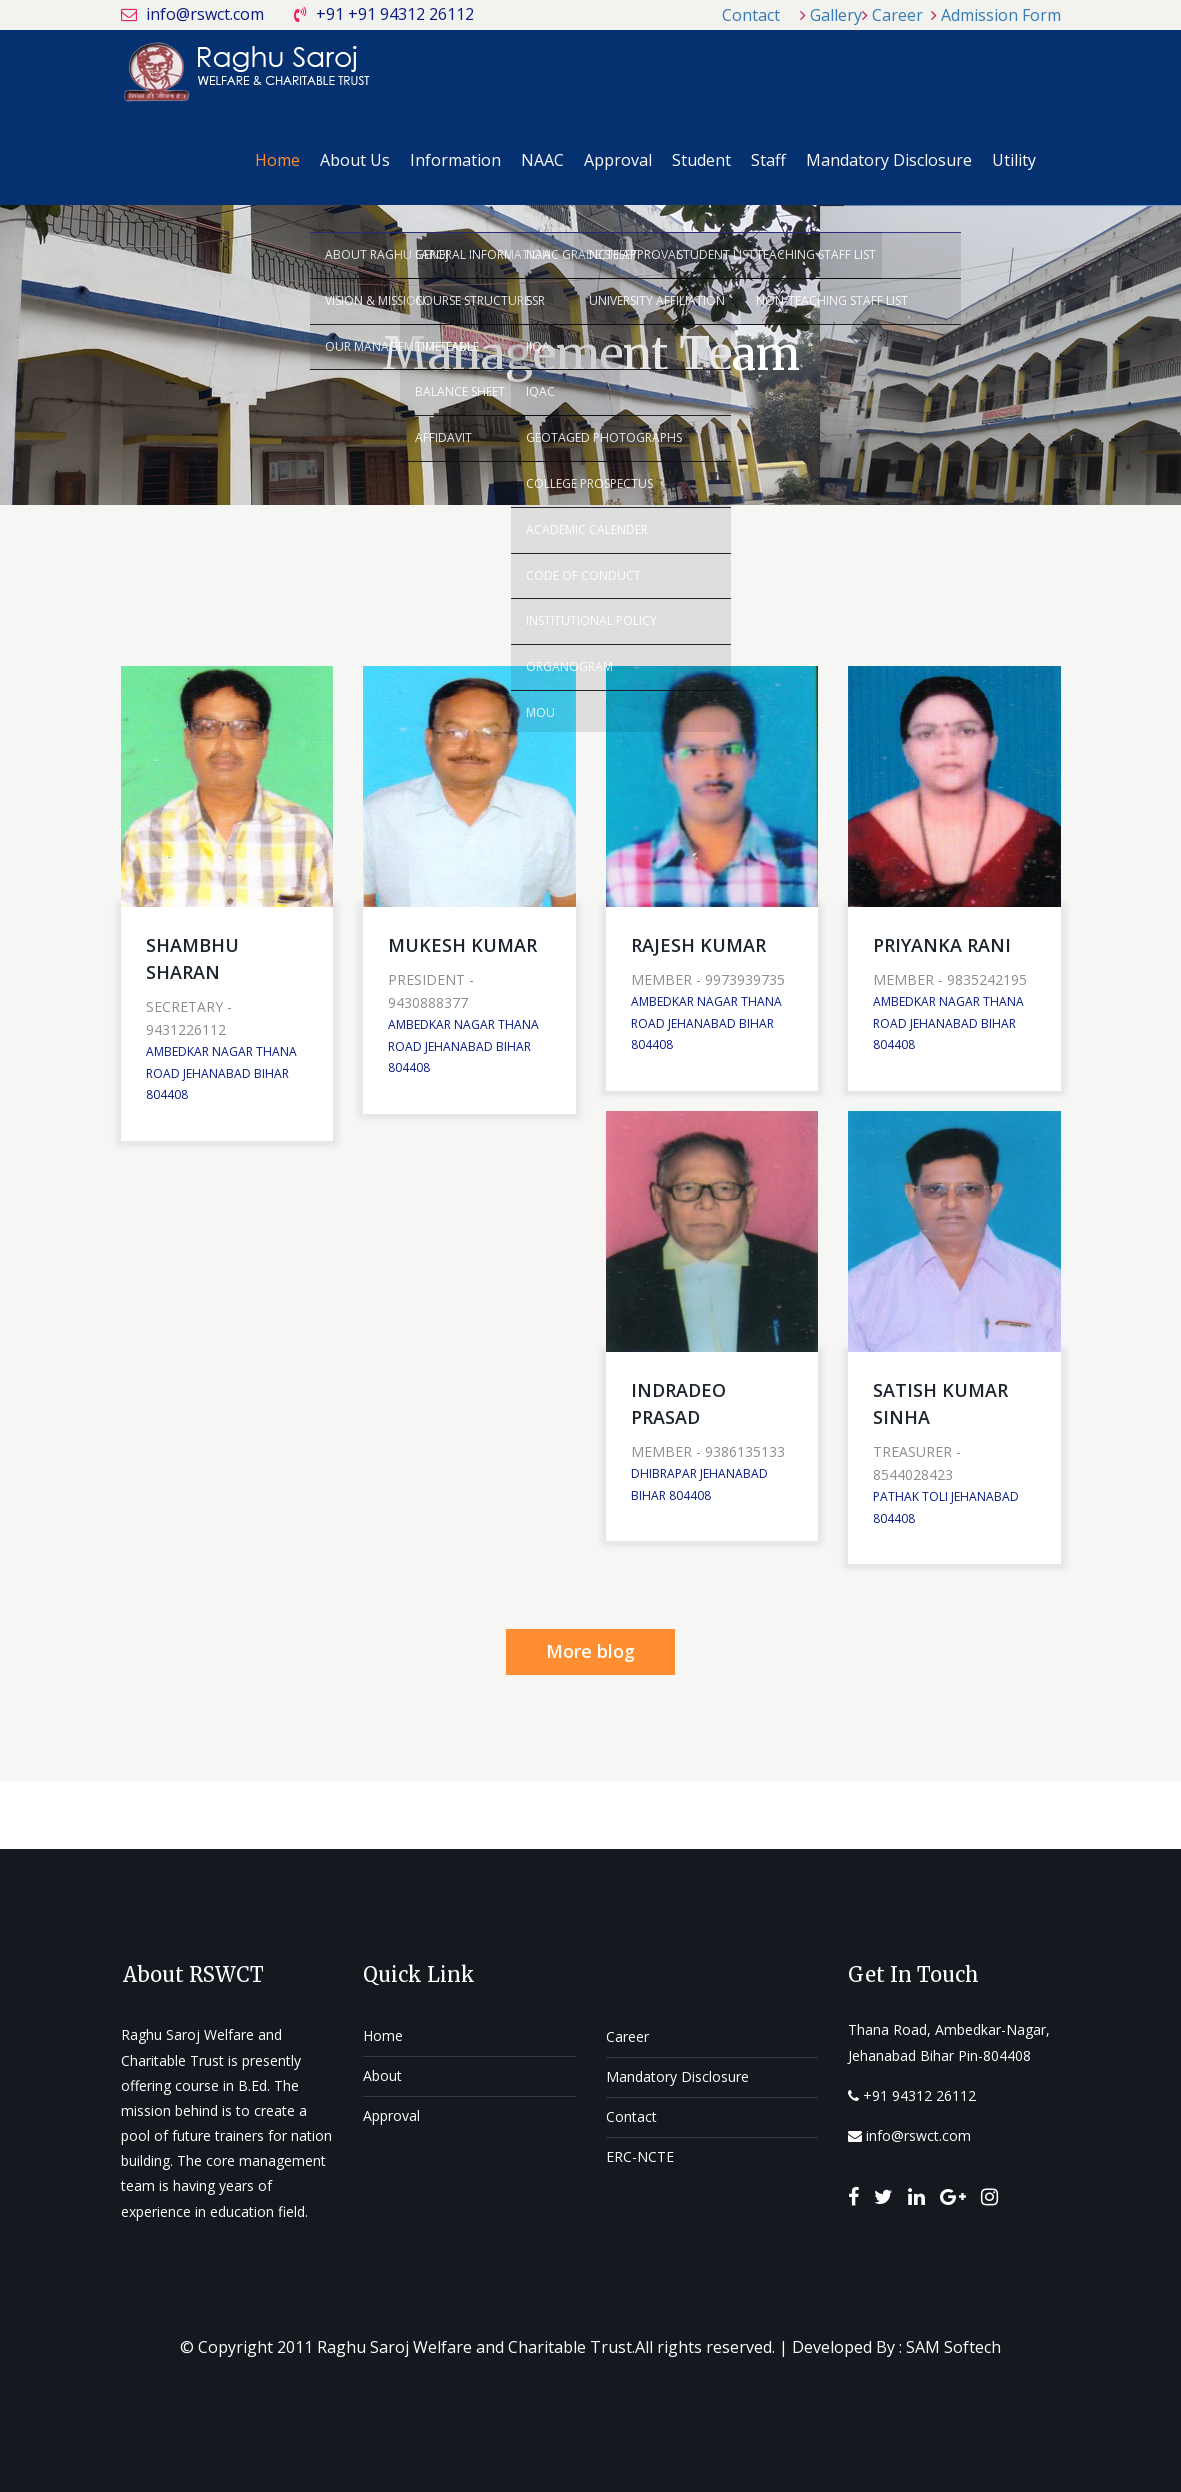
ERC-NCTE (640, 2156)
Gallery (836, 15)
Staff (768, 160)
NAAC (542, 160)
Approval (618, 160)
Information (455, 160)
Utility (1014, 160)
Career (897, 15)
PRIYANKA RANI (942, 945)
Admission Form (1001, 15)
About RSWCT (193, 1974)
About (382, 2075)
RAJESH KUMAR (698, 945)
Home (277, 160)
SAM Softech (953, 2347)
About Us (355, 160)
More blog (590, 1651)
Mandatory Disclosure (889, 160)
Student (701, 160)
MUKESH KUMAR (462, 945)
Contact (751, 15)
